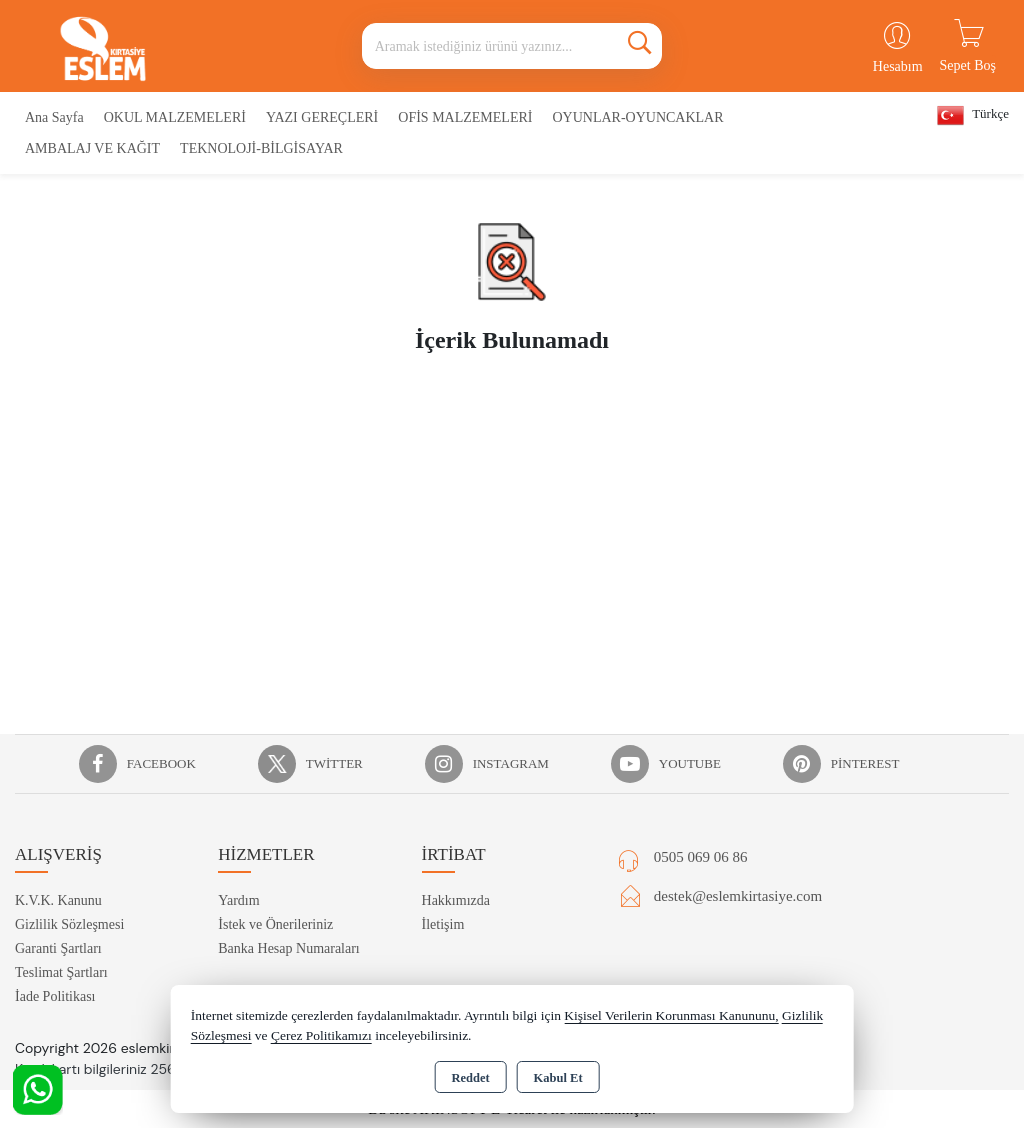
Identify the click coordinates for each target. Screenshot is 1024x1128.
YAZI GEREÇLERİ (322, 117)
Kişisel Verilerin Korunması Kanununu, (671, 1015)
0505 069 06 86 (701, 857)
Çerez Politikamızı (321, 1035)
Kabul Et (558, 1078)
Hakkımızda (456, 900)
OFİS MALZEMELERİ (465, 117)
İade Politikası (55, 996)
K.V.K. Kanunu (58, 900)
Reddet (470, 1078)
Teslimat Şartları (61, 972)
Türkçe (973, 115)
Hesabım (898, 66)
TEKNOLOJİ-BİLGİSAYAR (261, 148)
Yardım (238, 900)
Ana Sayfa (54, 117)
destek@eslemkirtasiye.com (738, 896)
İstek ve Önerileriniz (275, 924)
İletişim (443, 924)
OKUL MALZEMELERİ (175, 117)
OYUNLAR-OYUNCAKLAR (637, 117)
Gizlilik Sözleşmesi (69, 924)
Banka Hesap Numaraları (289, 948)
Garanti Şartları (58, 948)
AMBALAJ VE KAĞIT (92, 148)
